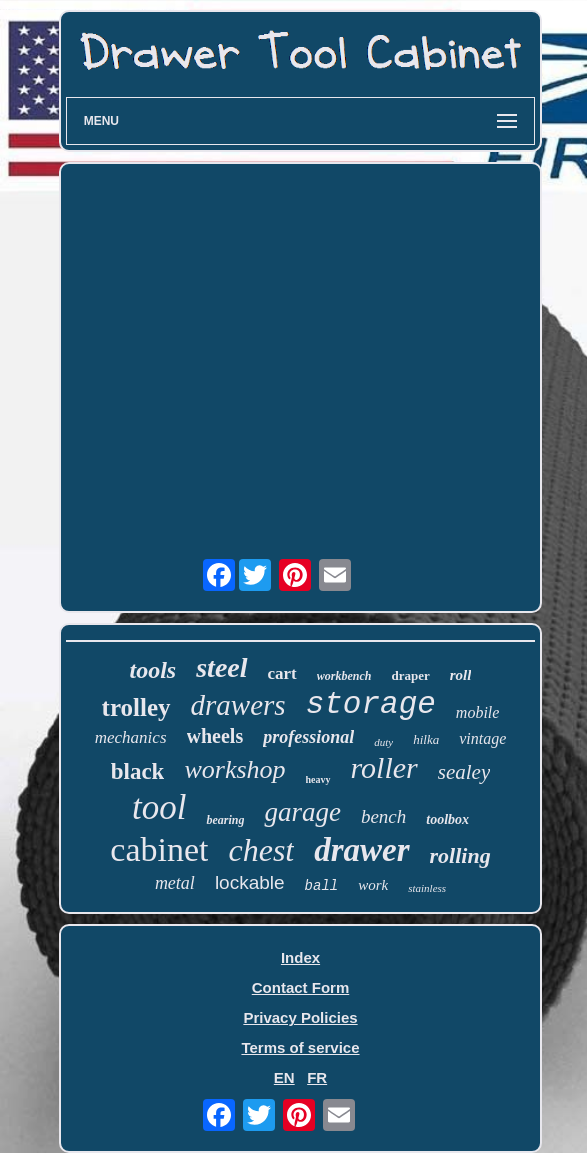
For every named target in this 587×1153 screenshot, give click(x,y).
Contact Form (301, 987)
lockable (250, 882)
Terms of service (300, 1047)
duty (383, 742)
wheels (215, 736)
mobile (478, 712)
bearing (225, 820)
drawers (238, 705)
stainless (427, 888)
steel (221, 667)
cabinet (159, 849)
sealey (464, 772)
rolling (460, 855)
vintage (482, 738)
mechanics (131, 737)
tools (153, 670)
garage (302, 812)
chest (261, 850)
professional (308, 737)
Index (300, 957)
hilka (426, 739)
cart (282, 673)
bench (383, 816)
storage (371, 704)
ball (322, 886)
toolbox (447, 819)
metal (175, 883)
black (138, 771)
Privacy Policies (300, 1017)
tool (159, 807)
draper (410, 675)
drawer (361, 850)
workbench (344, 676)
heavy (318, 779)
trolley (136, 707)
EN (284, 1077)
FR (317, 1077)
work (373, 885)
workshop (234, 769)
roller (384, 767)
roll (461, 675)
